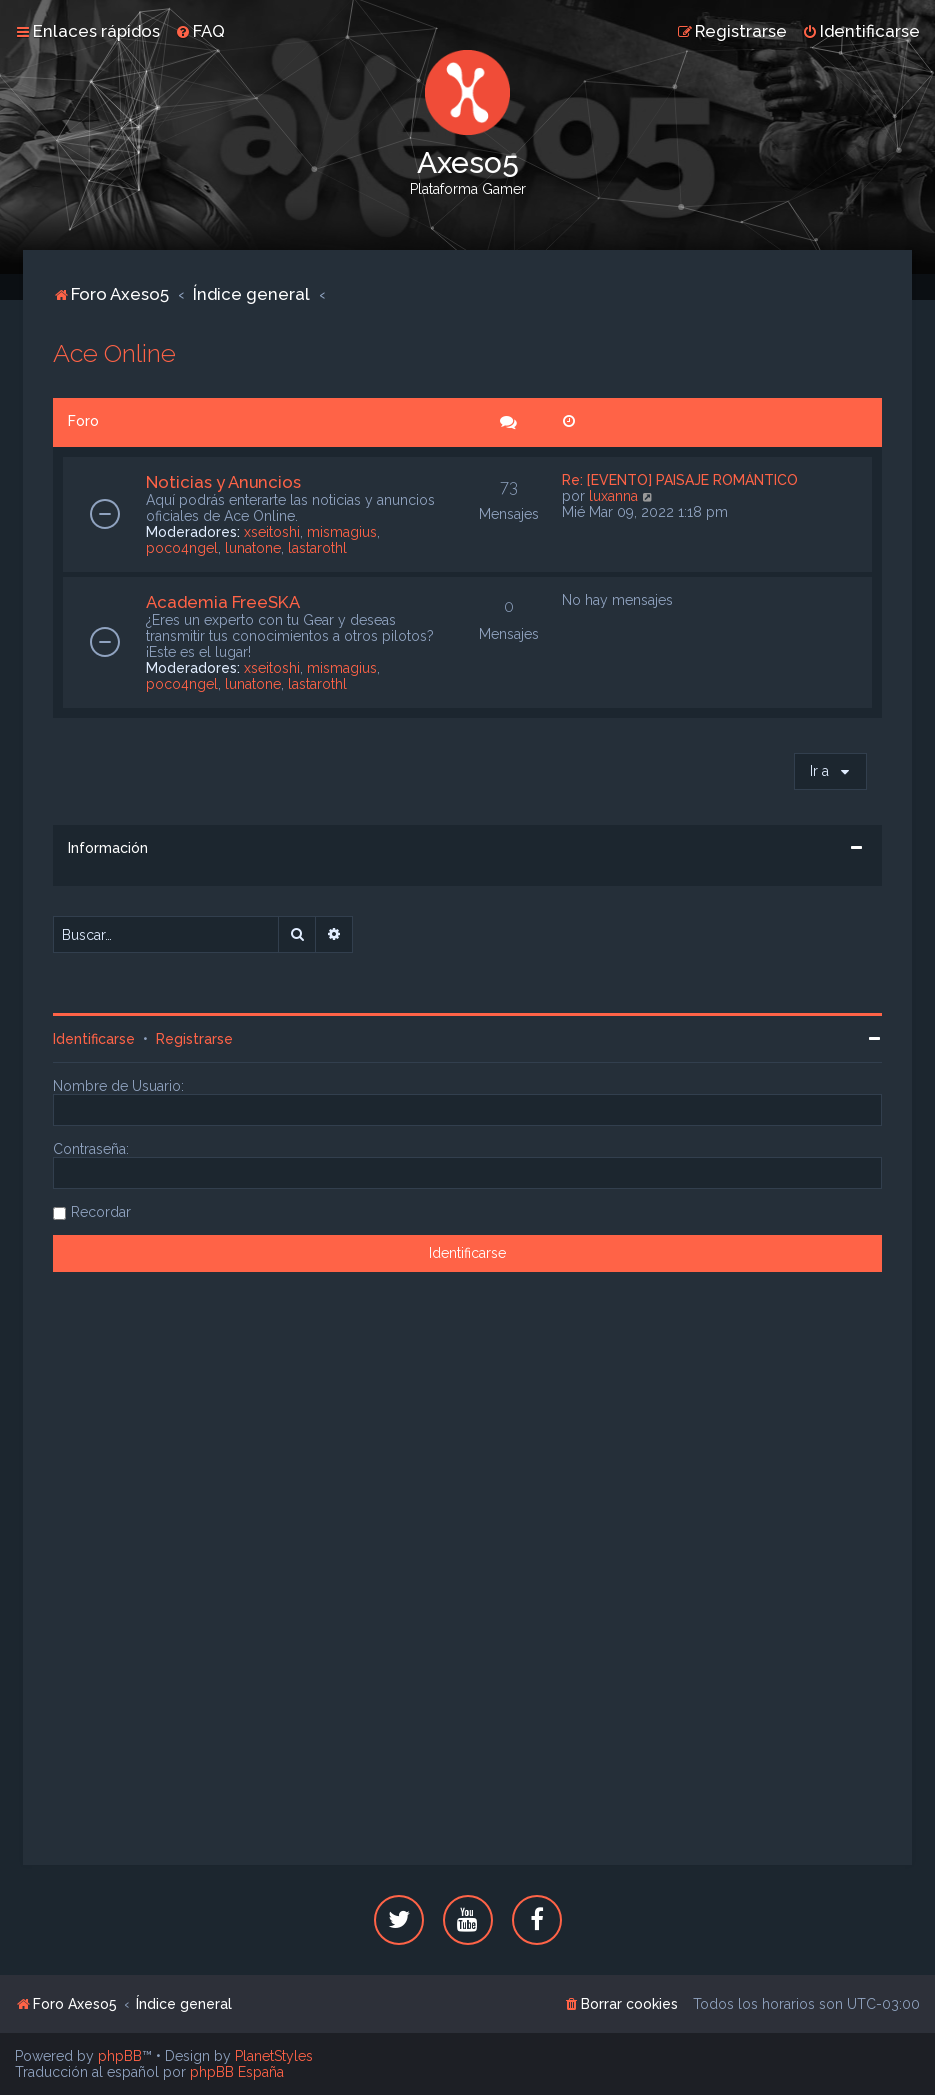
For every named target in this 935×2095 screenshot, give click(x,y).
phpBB (120, 2056)
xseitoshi (272, 532)
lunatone (253, 548)
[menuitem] (200, 31)
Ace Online (114, 353)
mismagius (342, 532)
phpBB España (237, 2072)
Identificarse (94, 1039)
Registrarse (194, 1039)
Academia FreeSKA (223, 602)
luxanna (613, 496)
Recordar (101, 1212)
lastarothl (317, 548)
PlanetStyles (274, 2056)
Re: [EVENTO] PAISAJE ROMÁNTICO (680, 480)
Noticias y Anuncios (223, 482)
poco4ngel (182, 548)
